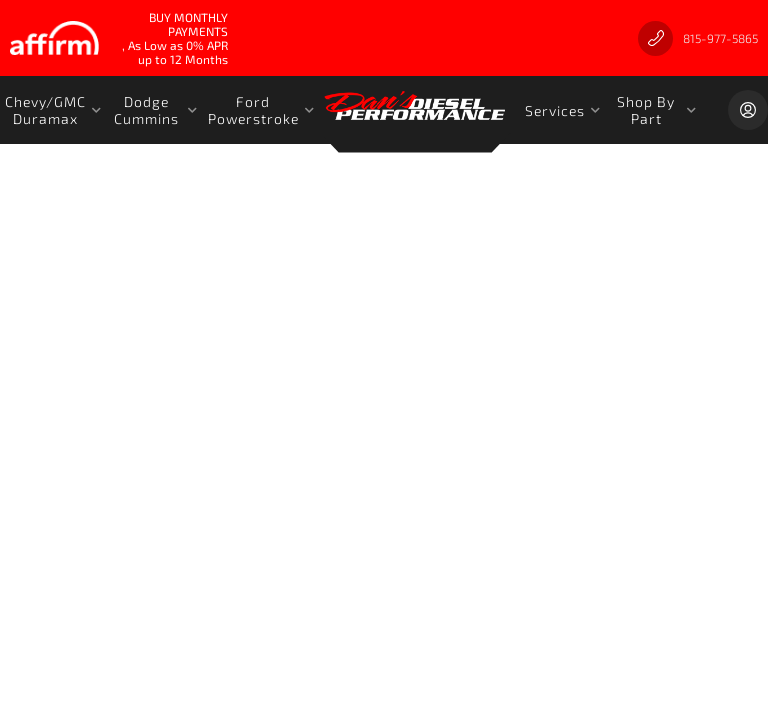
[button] (53, 110)
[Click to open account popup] (748, 110)
